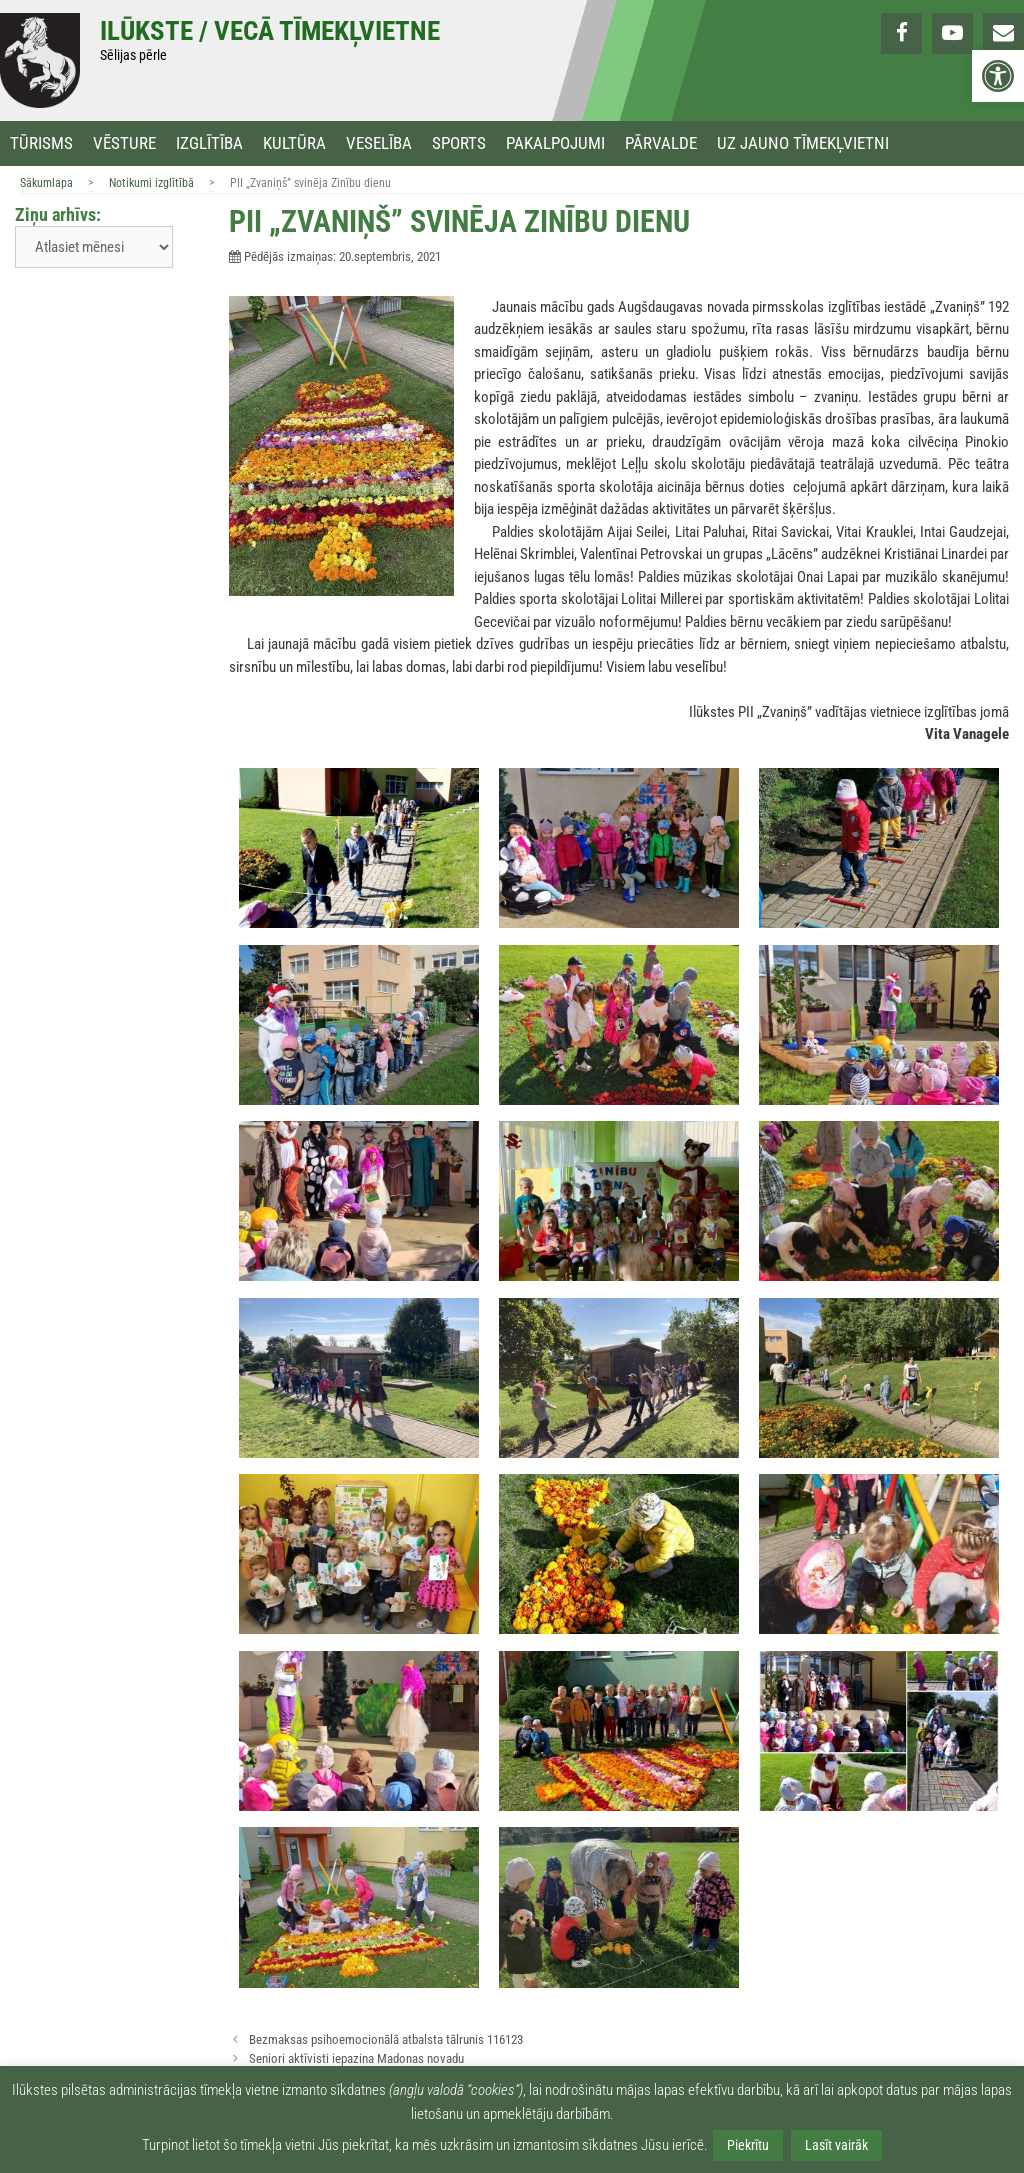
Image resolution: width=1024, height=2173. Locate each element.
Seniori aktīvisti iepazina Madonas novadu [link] (356, 2058)
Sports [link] (459, 143)
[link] (998, 76)
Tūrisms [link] (41, 143)
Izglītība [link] (209, 143)
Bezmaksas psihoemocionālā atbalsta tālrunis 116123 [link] (386, 2039)
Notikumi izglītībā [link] (151, 183)
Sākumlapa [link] (46, 183)
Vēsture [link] (124, 143)
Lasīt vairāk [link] (836, 2145)
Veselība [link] (379, 143)
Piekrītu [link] (748, 2145)
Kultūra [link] (294, 143)
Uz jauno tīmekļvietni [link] (803, 143)
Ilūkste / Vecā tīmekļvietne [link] (270, 31)
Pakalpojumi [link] (555, 143)
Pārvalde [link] (661, 143)
